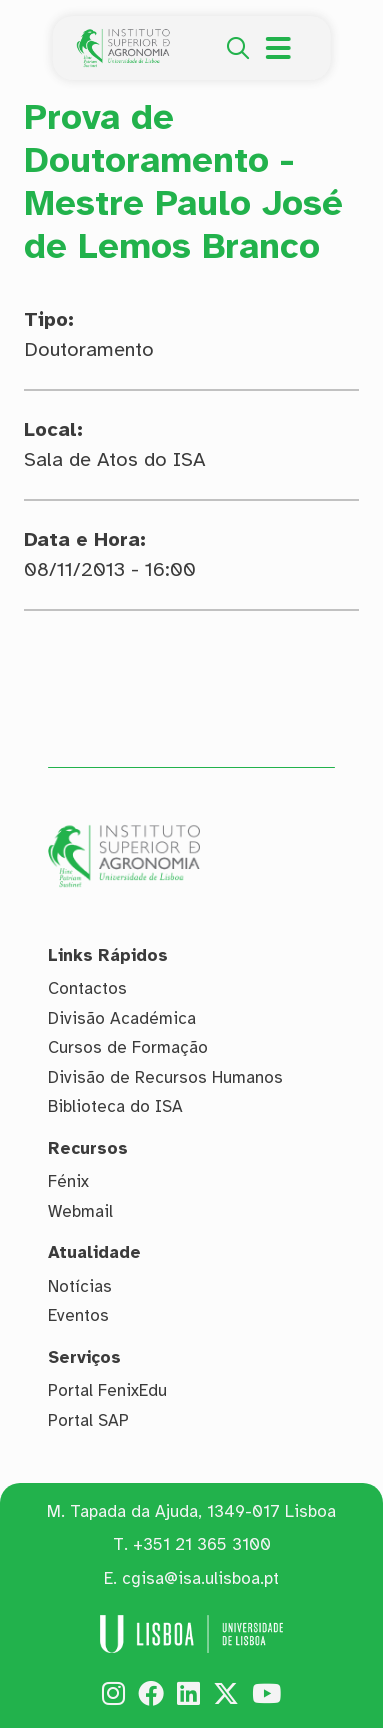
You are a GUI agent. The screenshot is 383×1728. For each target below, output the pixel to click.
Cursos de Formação (128, 1047)
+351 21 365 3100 (202, 1544)
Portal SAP (88, 1420)
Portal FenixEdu (107, 1390)
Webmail (80, 1211)
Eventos (78, 1315)
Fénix (68, 1181)
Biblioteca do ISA (115, 1106)
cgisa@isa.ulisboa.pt (200, 1578)
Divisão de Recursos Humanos (165, 1077)
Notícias (80, 1286)
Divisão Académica (122, 1018)
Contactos (87, 988)
